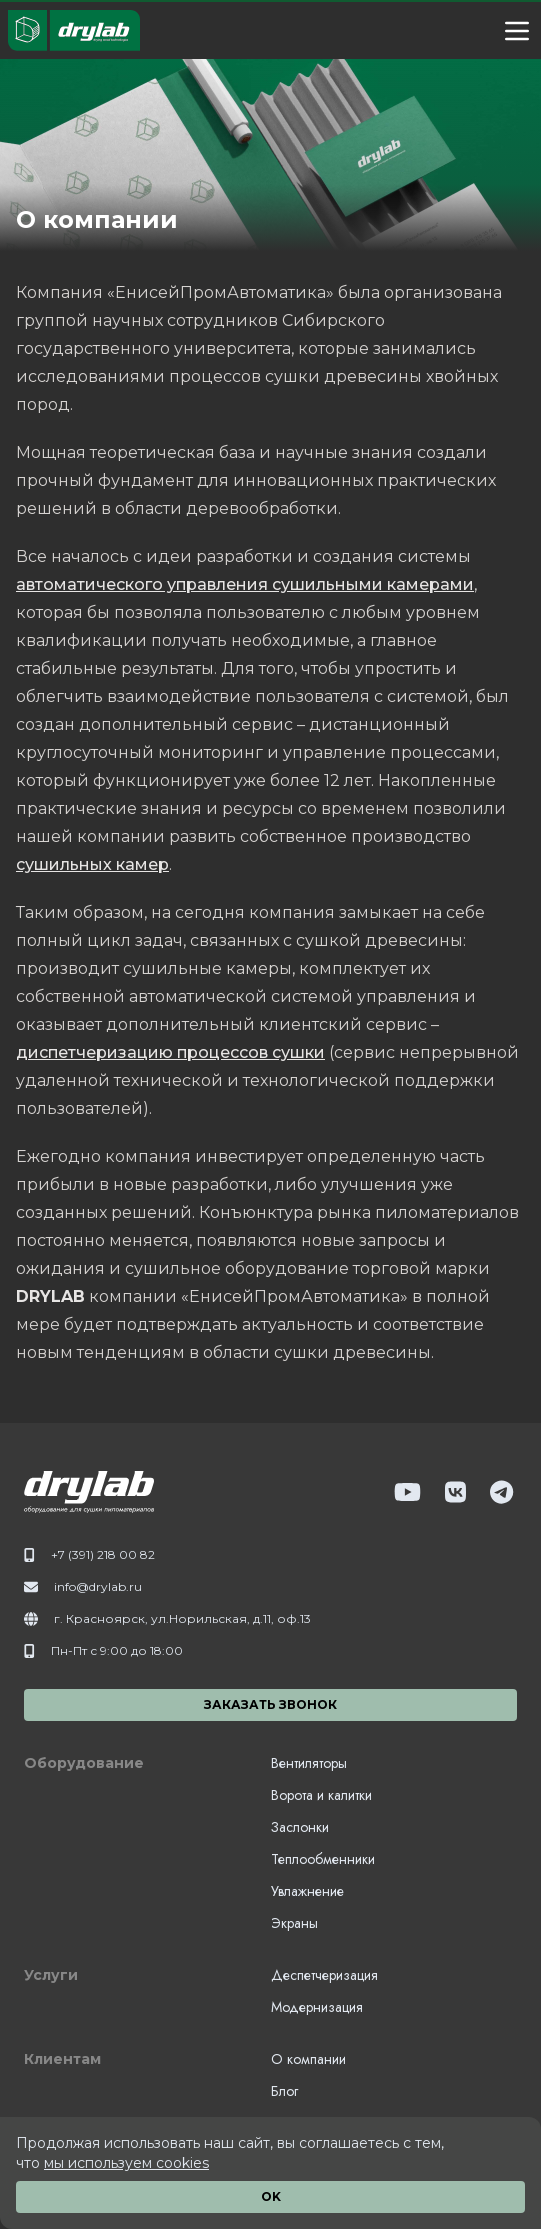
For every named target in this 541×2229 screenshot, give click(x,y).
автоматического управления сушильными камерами (245, 584)
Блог (284, 2091)
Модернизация (317, 2007)
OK (271, 2196)
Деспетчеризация (324, 1975)
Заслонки (300, 1827)
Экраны (294, 1923)
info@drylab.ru (98, 1586)
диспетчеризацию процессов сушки (170, 1052)
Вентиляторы (309, 1763)
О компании (308, 2059)
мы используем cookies (126, 2163)
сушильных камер (92, 864)
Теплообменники (323, 1859)
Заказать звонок (270, 1704)
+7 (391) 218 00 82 (103, 1554)
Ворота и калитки (321, 1795)
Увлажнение (307, 1891)
